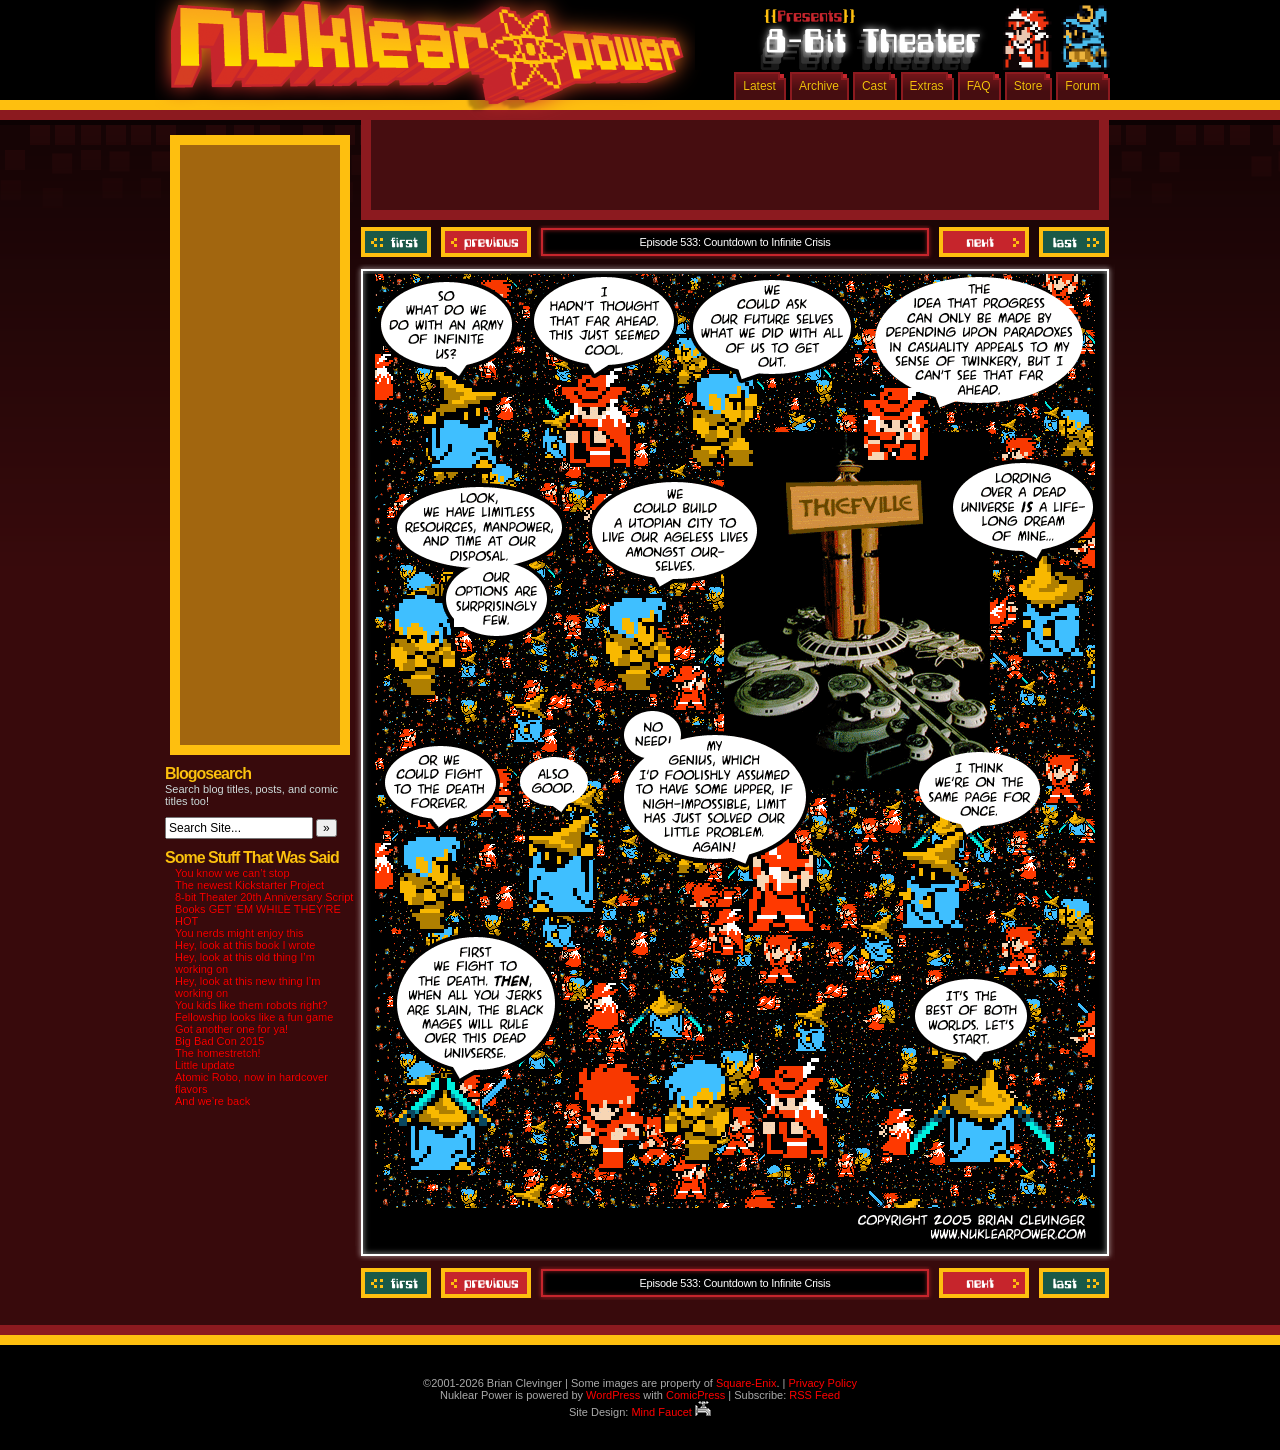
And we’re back (212, 1101)
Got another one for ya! (231, 1029)
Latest (759, 86)
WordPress (613, 1395)
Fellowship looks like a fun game (254, 1017)
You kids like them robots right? (251, 1005)
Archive (819, 86)
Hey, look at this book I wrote (245, 945)
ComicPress (695, 1395)
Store (1028, 86)
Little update (205, 1065)
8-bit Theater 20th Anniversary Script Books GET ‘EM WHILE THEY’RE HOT (264, 909)
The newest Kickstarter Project (249, 885)
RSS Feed (814, 1395)
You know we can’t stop (232, 873)
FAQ (979, 86)
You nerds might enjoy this (239, 933)
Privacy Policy (822, 1383)
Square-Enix (746, 1383)
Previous (486, 242)
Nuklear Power (420, 60)
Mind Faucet (671, 1412)
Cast (874, 86)
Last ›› (1071, 242)
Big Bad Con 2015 (219, 1041)
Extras (927, 86)
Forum (1082, 86)
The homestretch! (218, 1053)
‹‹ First (398, 242)
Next (984, 242)
